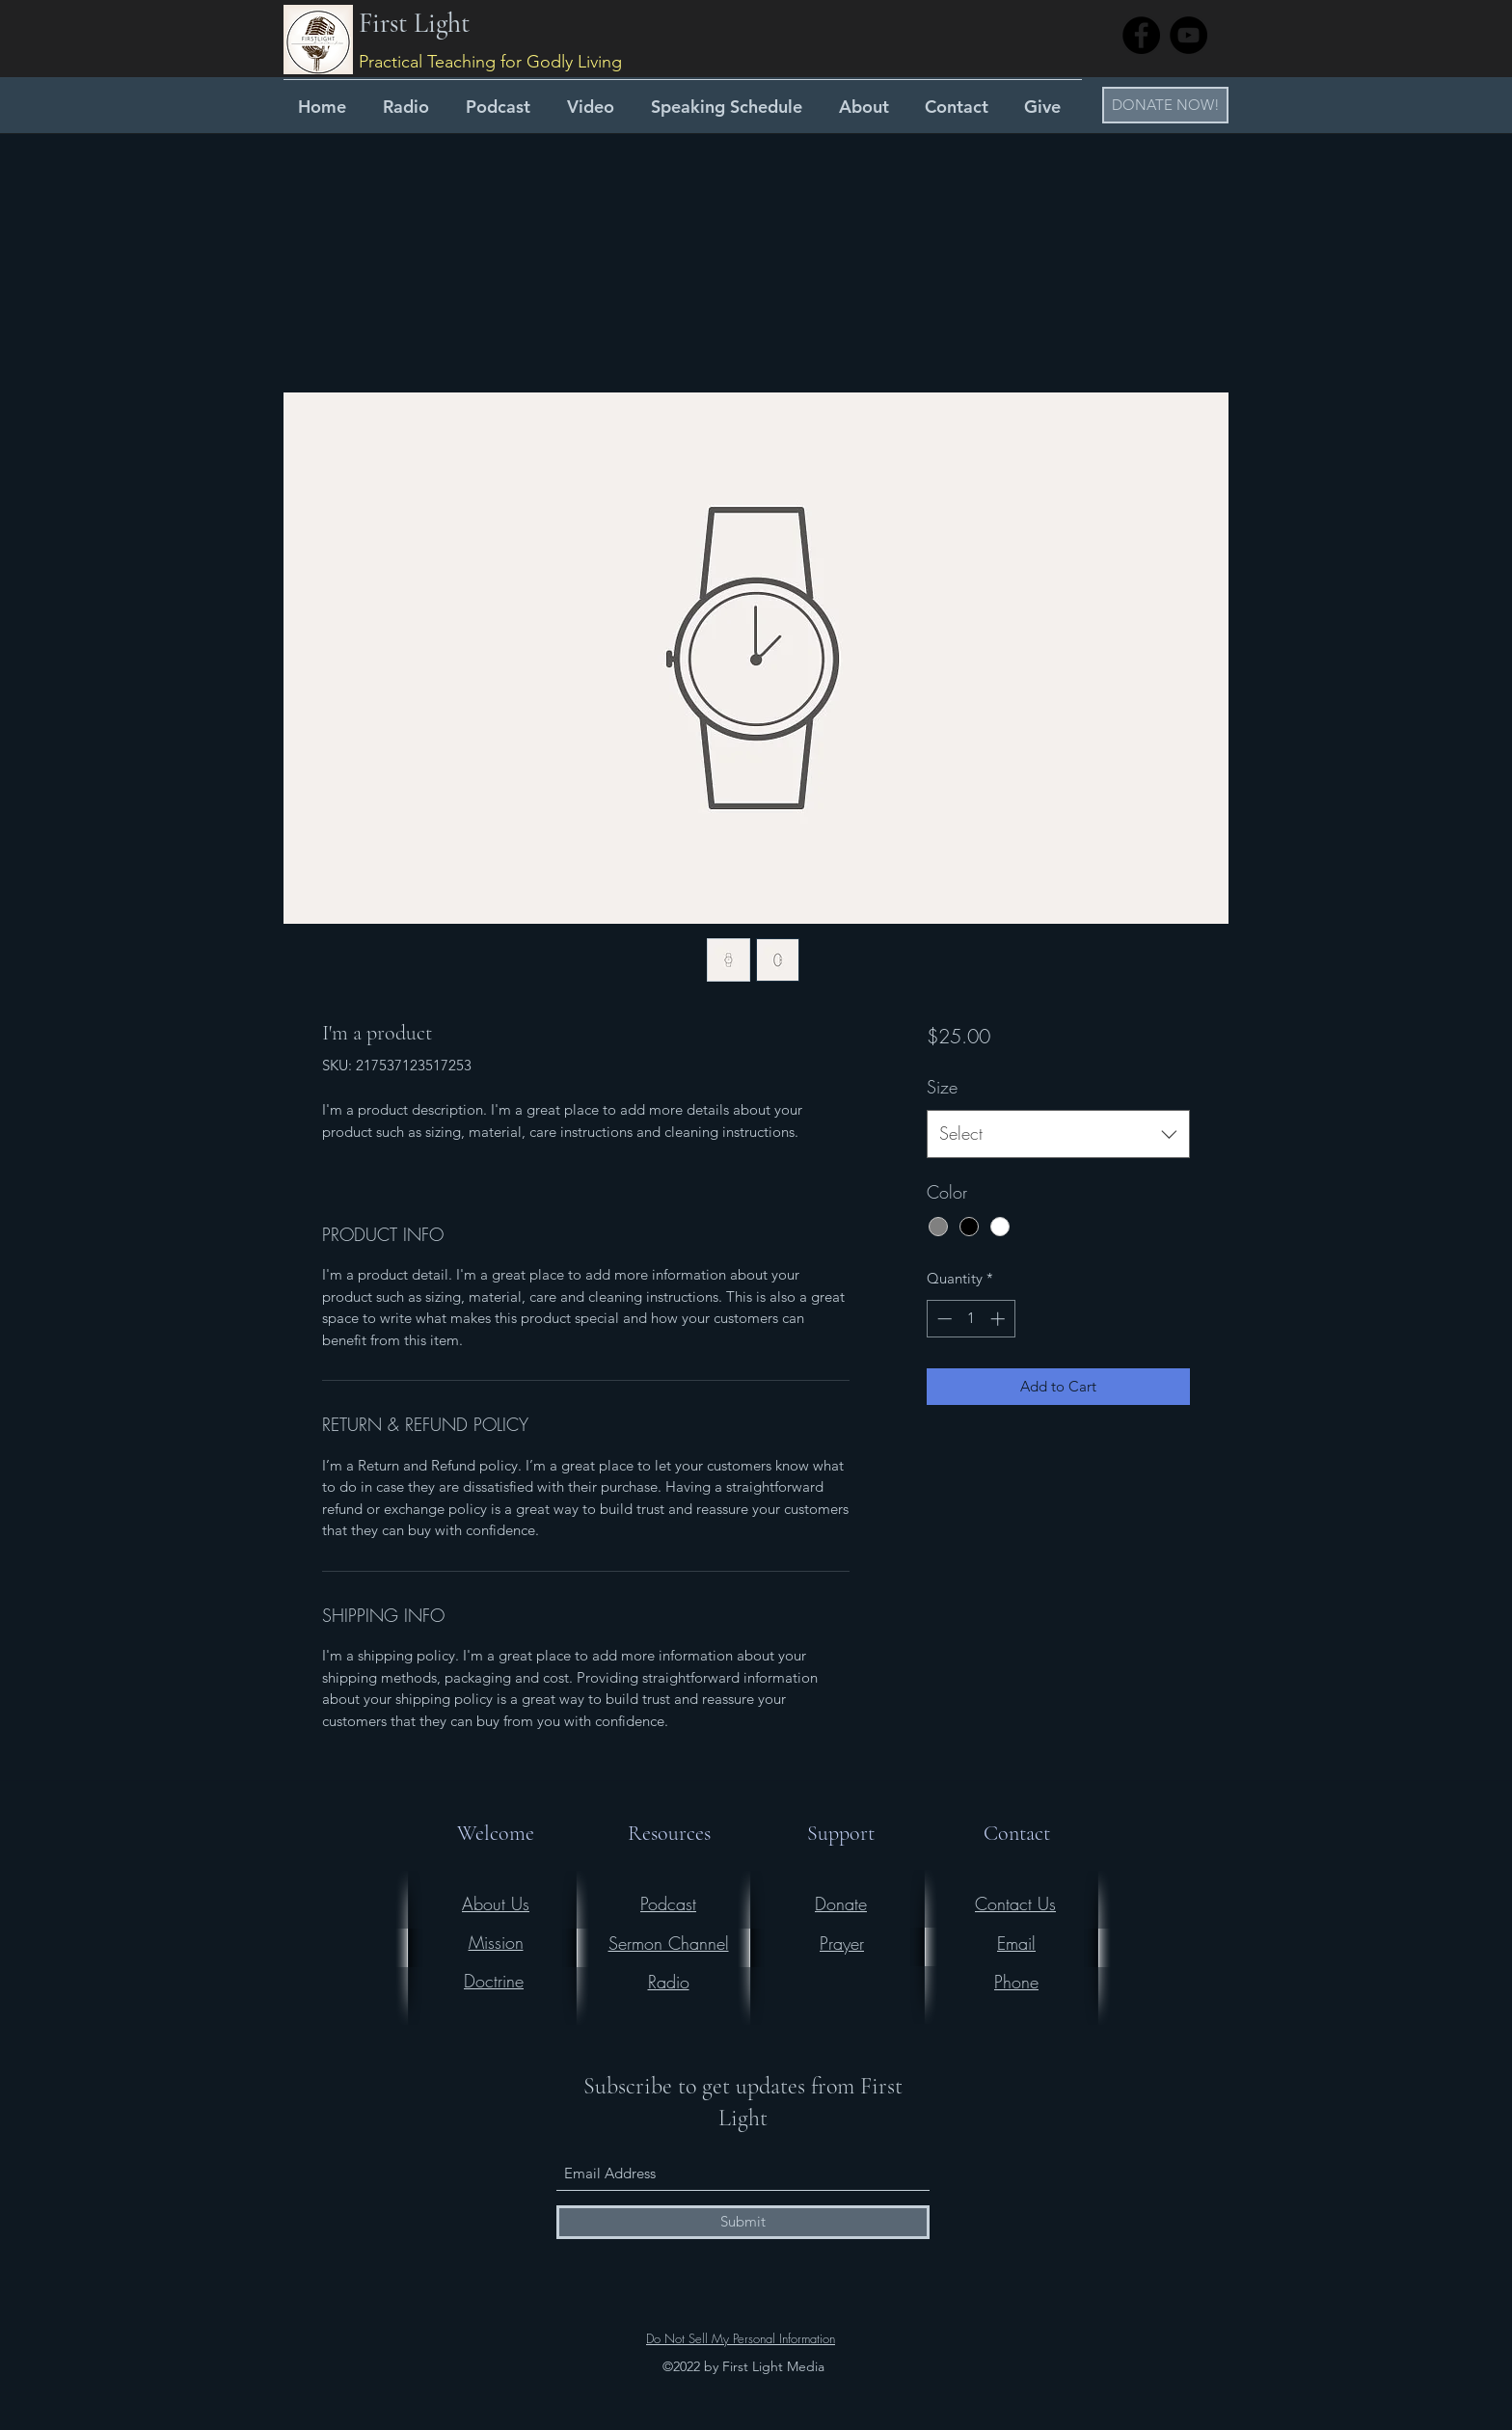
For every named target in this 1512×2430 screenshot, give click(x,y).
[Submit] (743, 2222)
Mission (496, 1942)
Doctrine (494, 1980)
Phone (1016, 1981)
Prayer (842, 1943)
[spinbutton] (970, 1318)
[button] (1165, 105)
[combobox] (1058, 1134)
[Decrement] (943, 1318)
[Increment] (999, 1318)
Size (942, 1086)
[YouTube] (1188, 35)
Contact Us (1015, 1903)
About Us (495, 1903)
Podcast (668, 1903)
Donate (841, 1903)
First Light (414, 23)
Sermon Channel (668, 1943)
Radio (668, 1981)
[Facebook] (1141, 35)
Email (1016, 1943)
